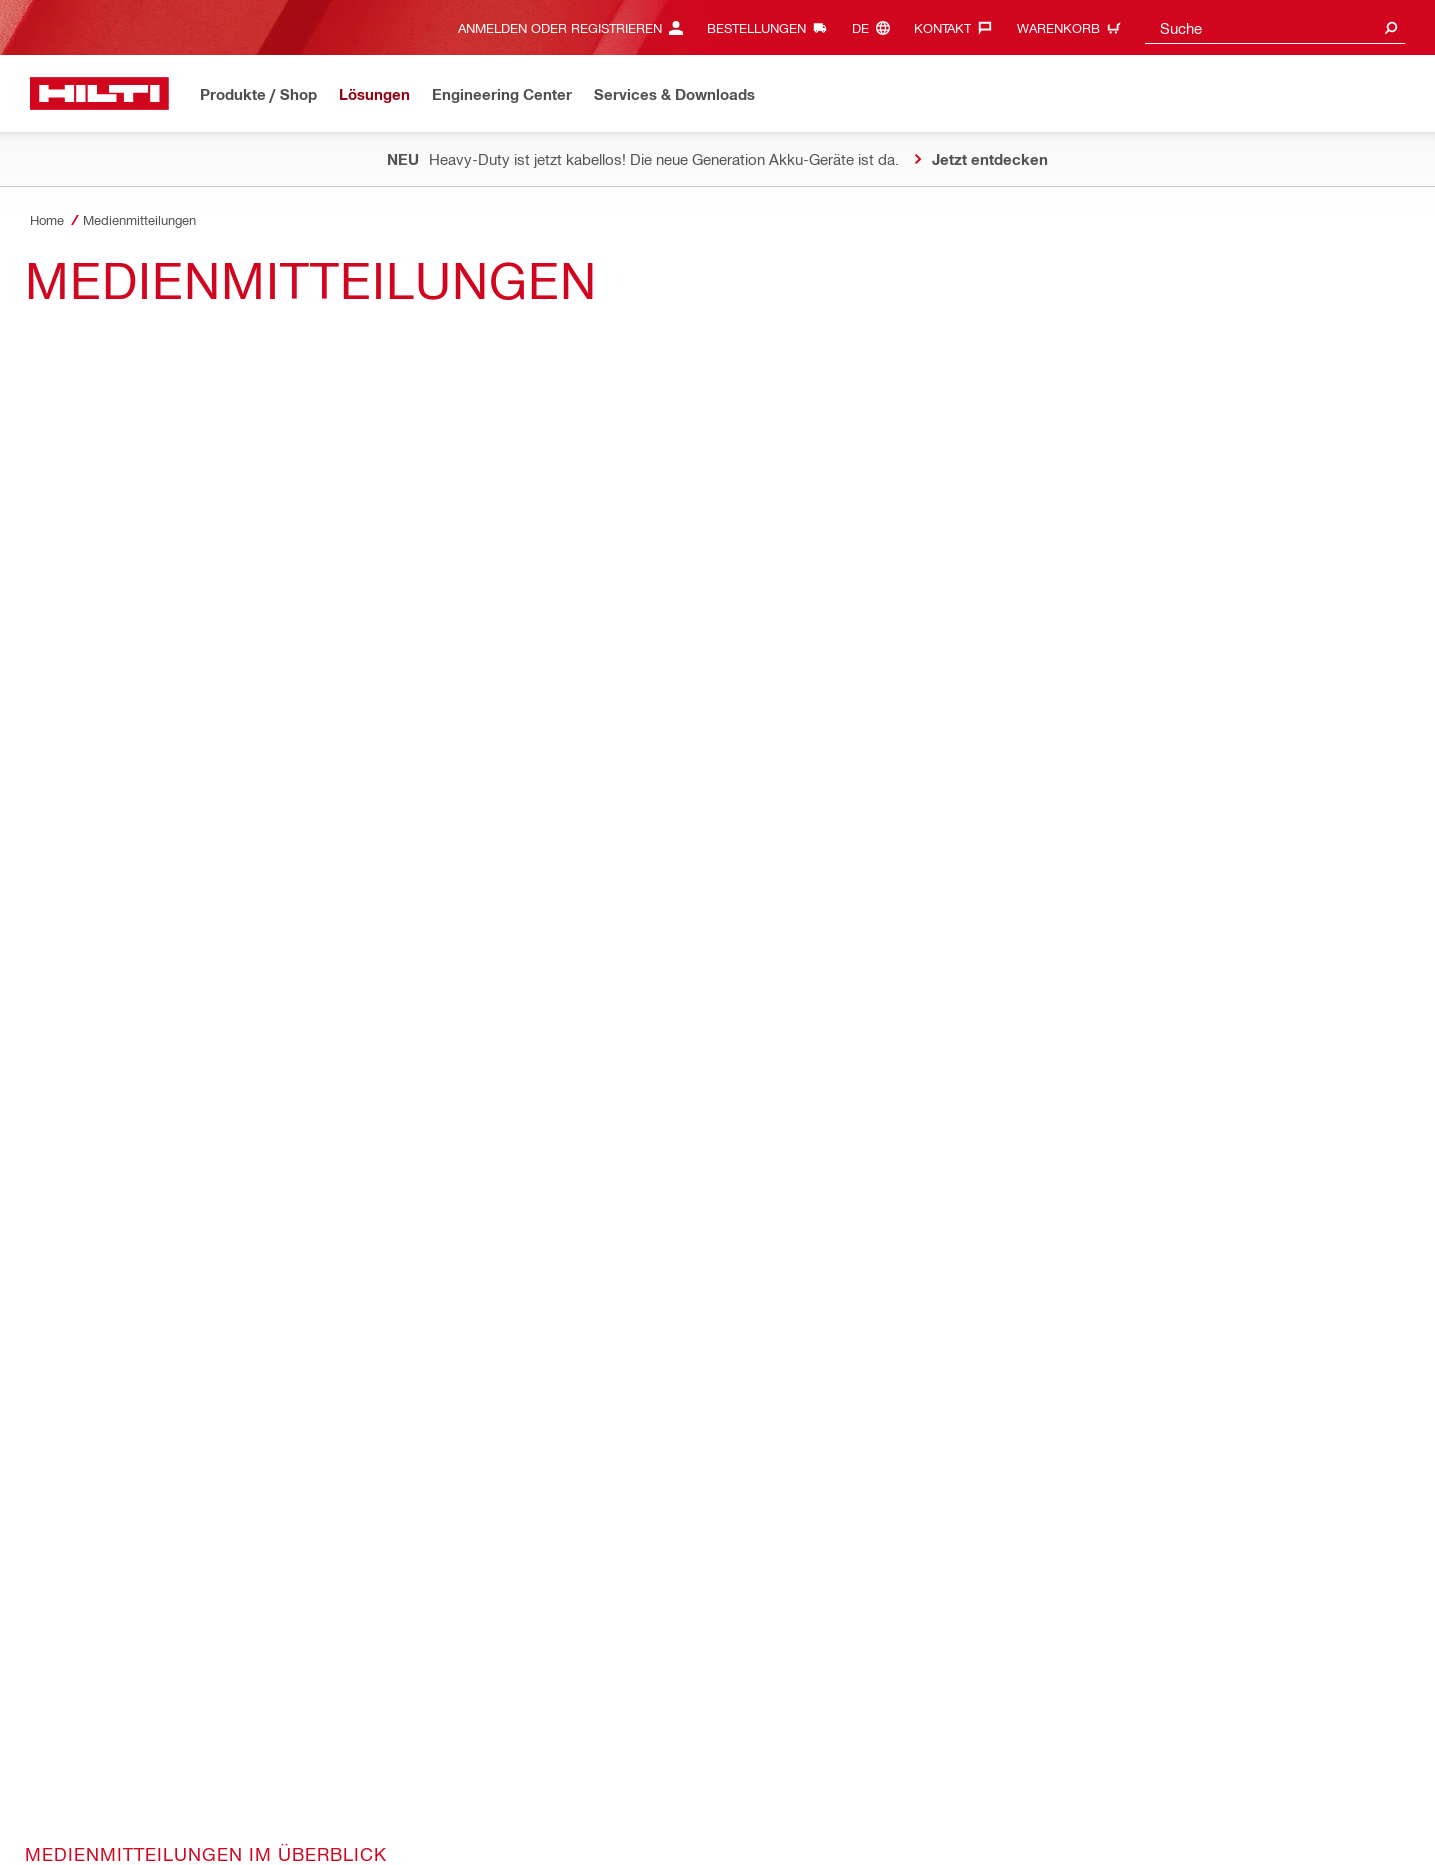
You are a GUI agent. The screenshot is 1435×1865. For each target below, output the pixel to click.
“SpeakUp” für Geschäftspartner (262, 1815)
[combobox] (1275, 27)
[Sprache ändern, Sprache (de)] (876, 27)
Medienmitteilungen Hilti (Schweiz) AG (207, 565)
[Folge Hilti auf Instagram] (1140, 1826)
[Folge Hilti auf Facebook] (1107, 1826)
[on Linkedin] (190, 1111)
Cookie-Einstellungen (91, 1815)
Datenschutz (66, 1793)
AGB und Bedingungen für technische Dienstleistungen (276, 1793)
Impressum (616, 1793)
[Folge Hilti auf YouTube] (1206, 1826)
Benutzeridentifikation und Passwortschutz (787, 1793)
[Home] (99, 93)
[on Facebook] (73, 1111)
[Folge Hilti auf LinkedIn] (1173, 1826)
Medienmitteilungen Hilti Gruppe (181, 607)
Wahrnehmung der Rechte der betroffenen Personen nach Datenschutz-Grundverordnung (630, 1815)
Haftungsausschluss (510, 1793)
